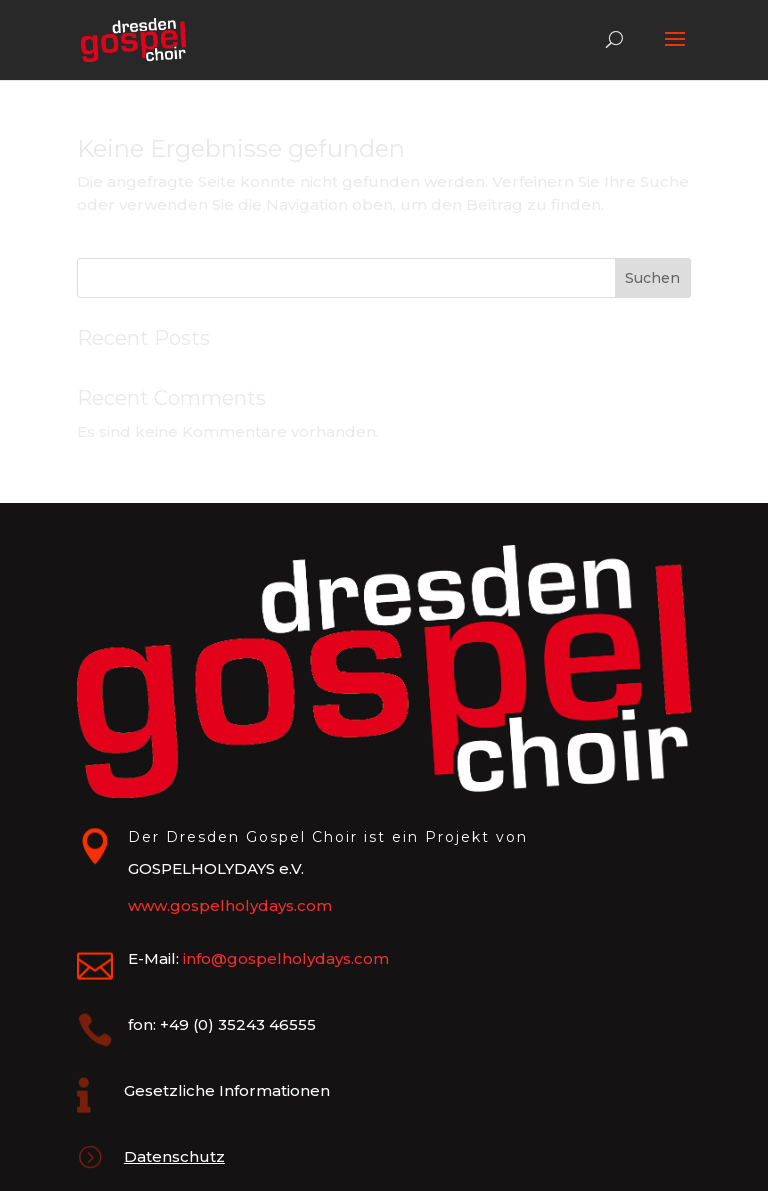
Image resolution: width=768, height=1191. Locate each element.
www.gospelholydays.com (230, 905)
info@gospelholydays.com (286, 958)
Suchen (652, 278)
